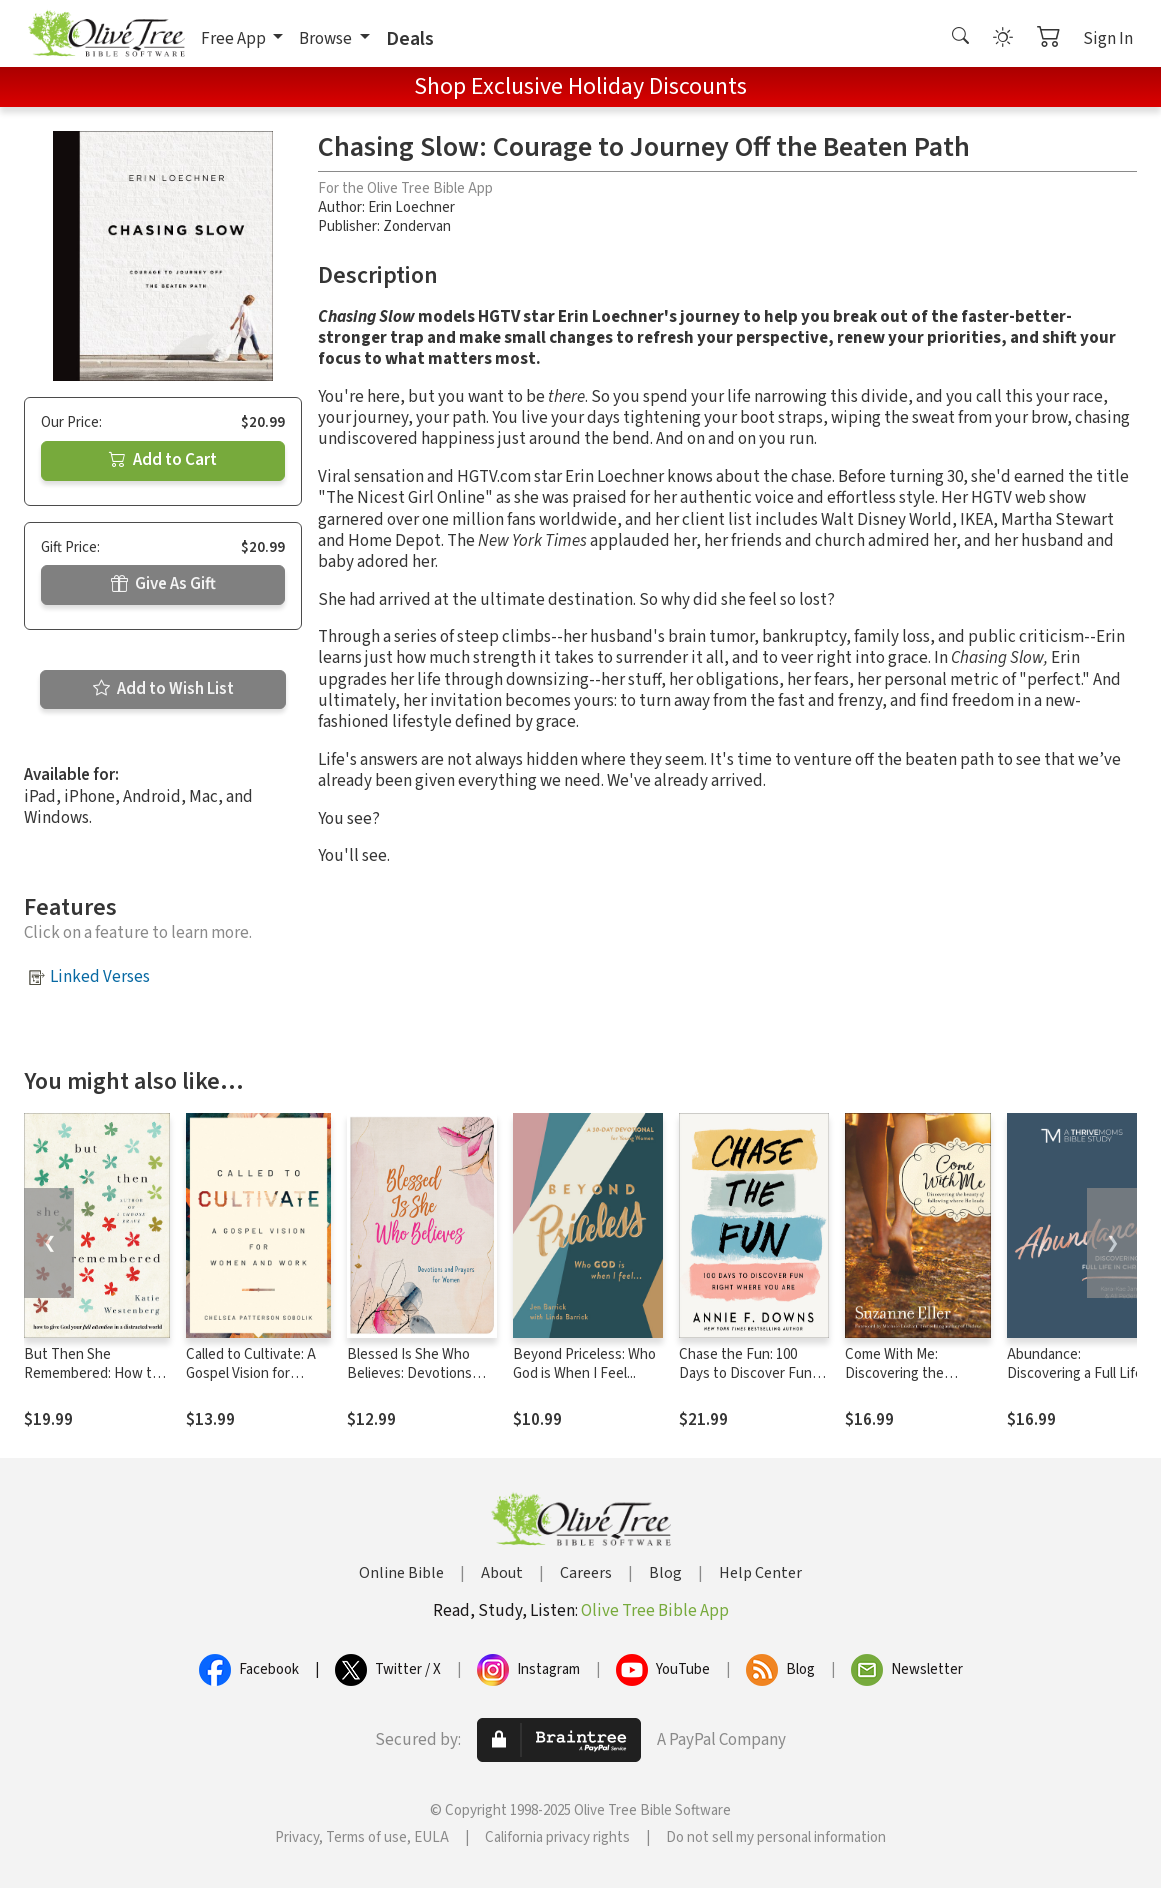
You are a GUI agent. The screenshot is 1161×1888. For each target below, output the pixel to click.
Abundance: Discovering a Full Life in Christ (1082, 1373)
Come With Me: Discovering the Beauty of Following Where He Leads (907, 1383)
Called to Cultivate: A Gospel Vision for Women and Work (251, 1373)
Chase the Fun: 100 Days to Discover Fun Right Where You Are (745, 1373)
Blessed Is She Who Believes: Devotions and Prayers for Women (419, 1373)
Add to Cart (163, 460)
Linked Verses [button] (100, 977)
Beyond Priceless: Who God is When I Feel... (584, 1364)
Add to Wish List (163, 689)
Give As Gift (163, 584)
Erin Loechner (411, 207)
